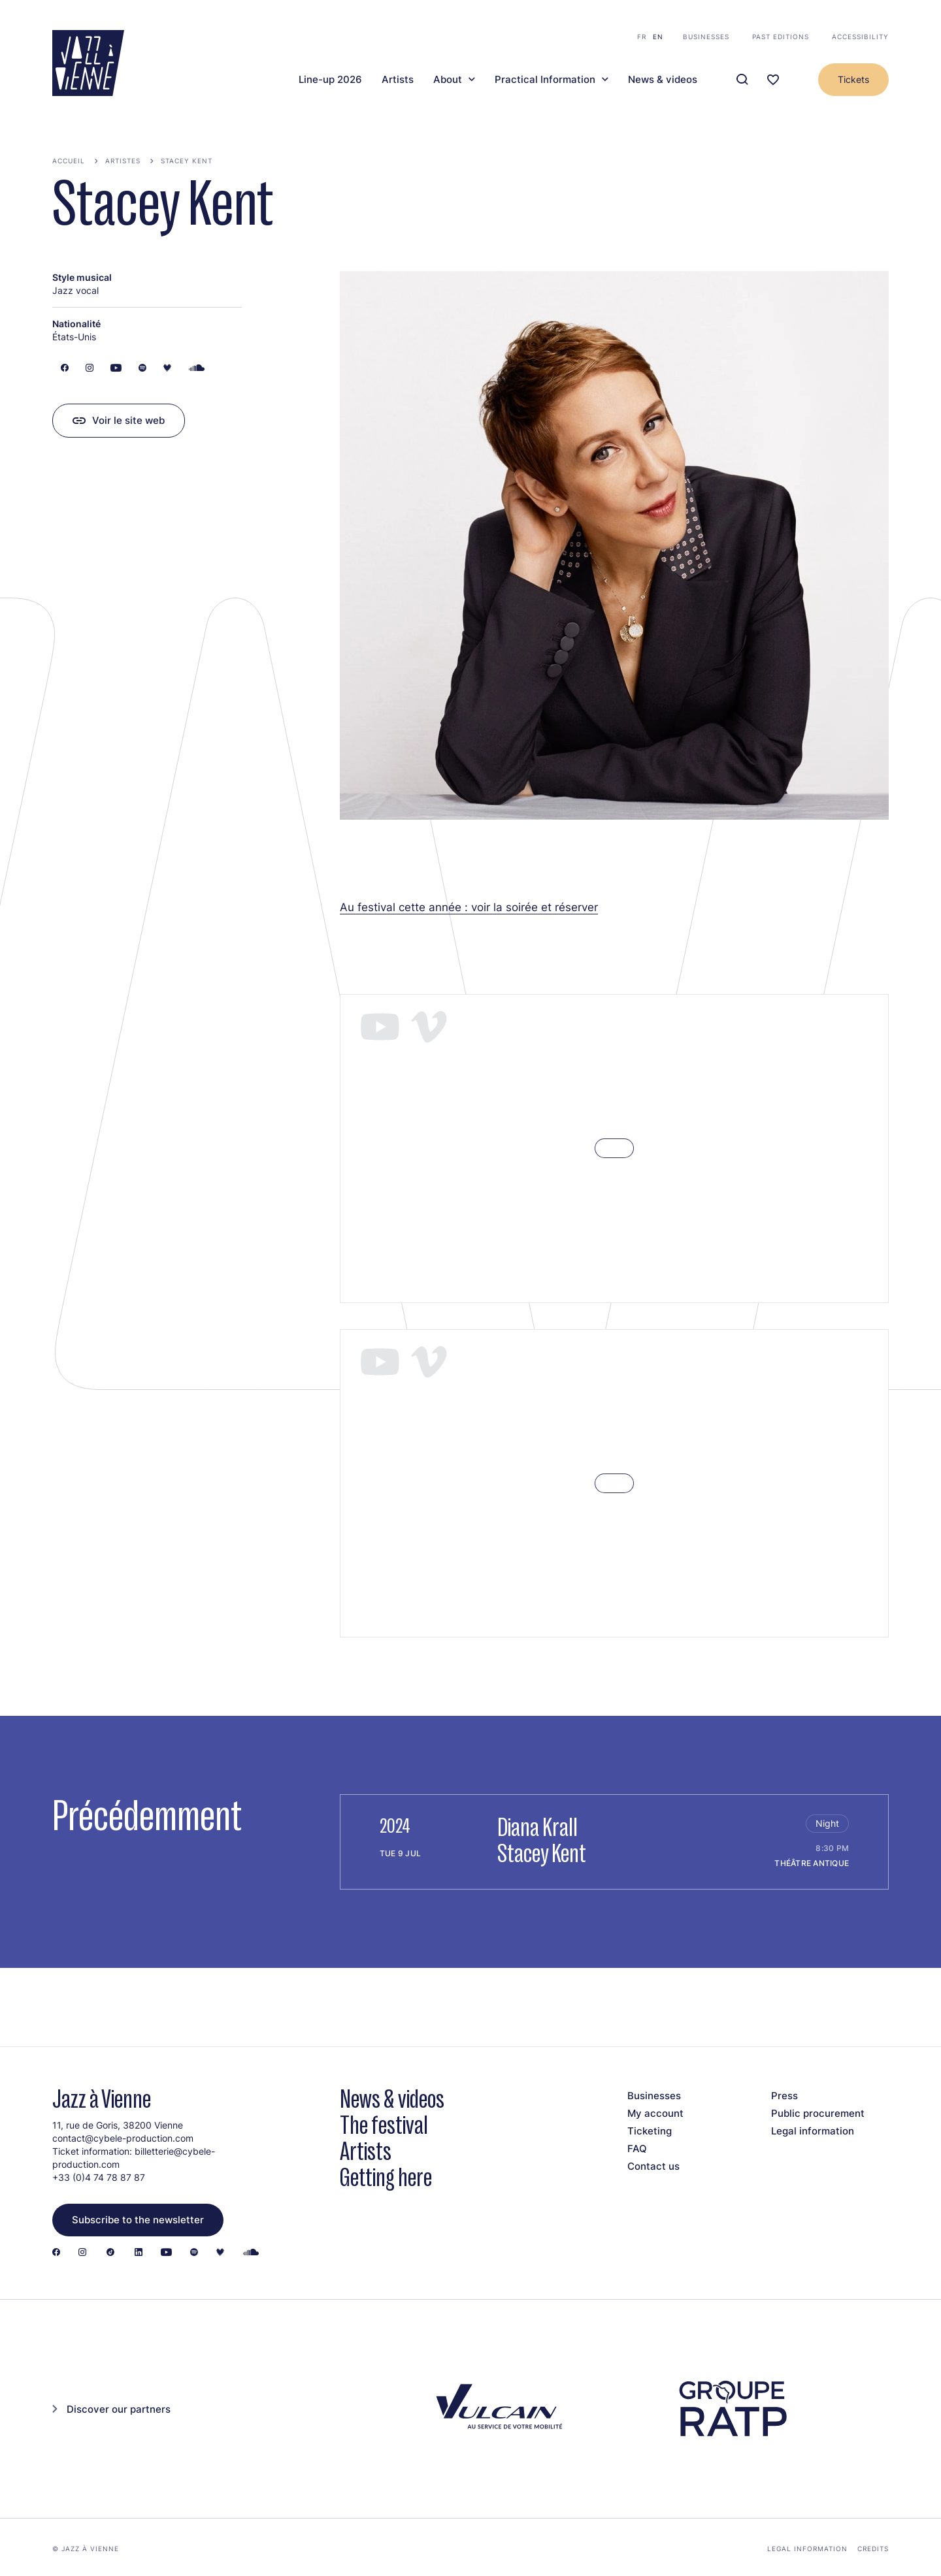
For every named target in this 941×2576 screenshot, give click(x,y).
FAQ (637, 2148)
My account (655, 2113)
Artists (398, 79)
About (447, 79)
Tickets (853, 79)
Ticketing (649, 2131)
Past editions (780, 36)
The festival (384, 2125)
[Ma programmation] (773, 80)
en (658, 36)
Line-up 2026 (330, 79)
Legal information (812, 2131)
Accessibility (860, 36)
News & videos (662, 79)
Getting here (386, 2177)
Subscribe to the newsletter (138, 2220)
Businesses (706, 36)
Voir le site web (128, 420)
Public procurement (818, 2113)
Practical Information (545, 79)
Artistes (122, 160)
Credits (873, 2548)
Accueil (68, 160)
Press (784, 2095)
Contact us (653, 2166)
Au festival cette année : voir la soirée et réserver (469, 906)
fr (641, 36)
